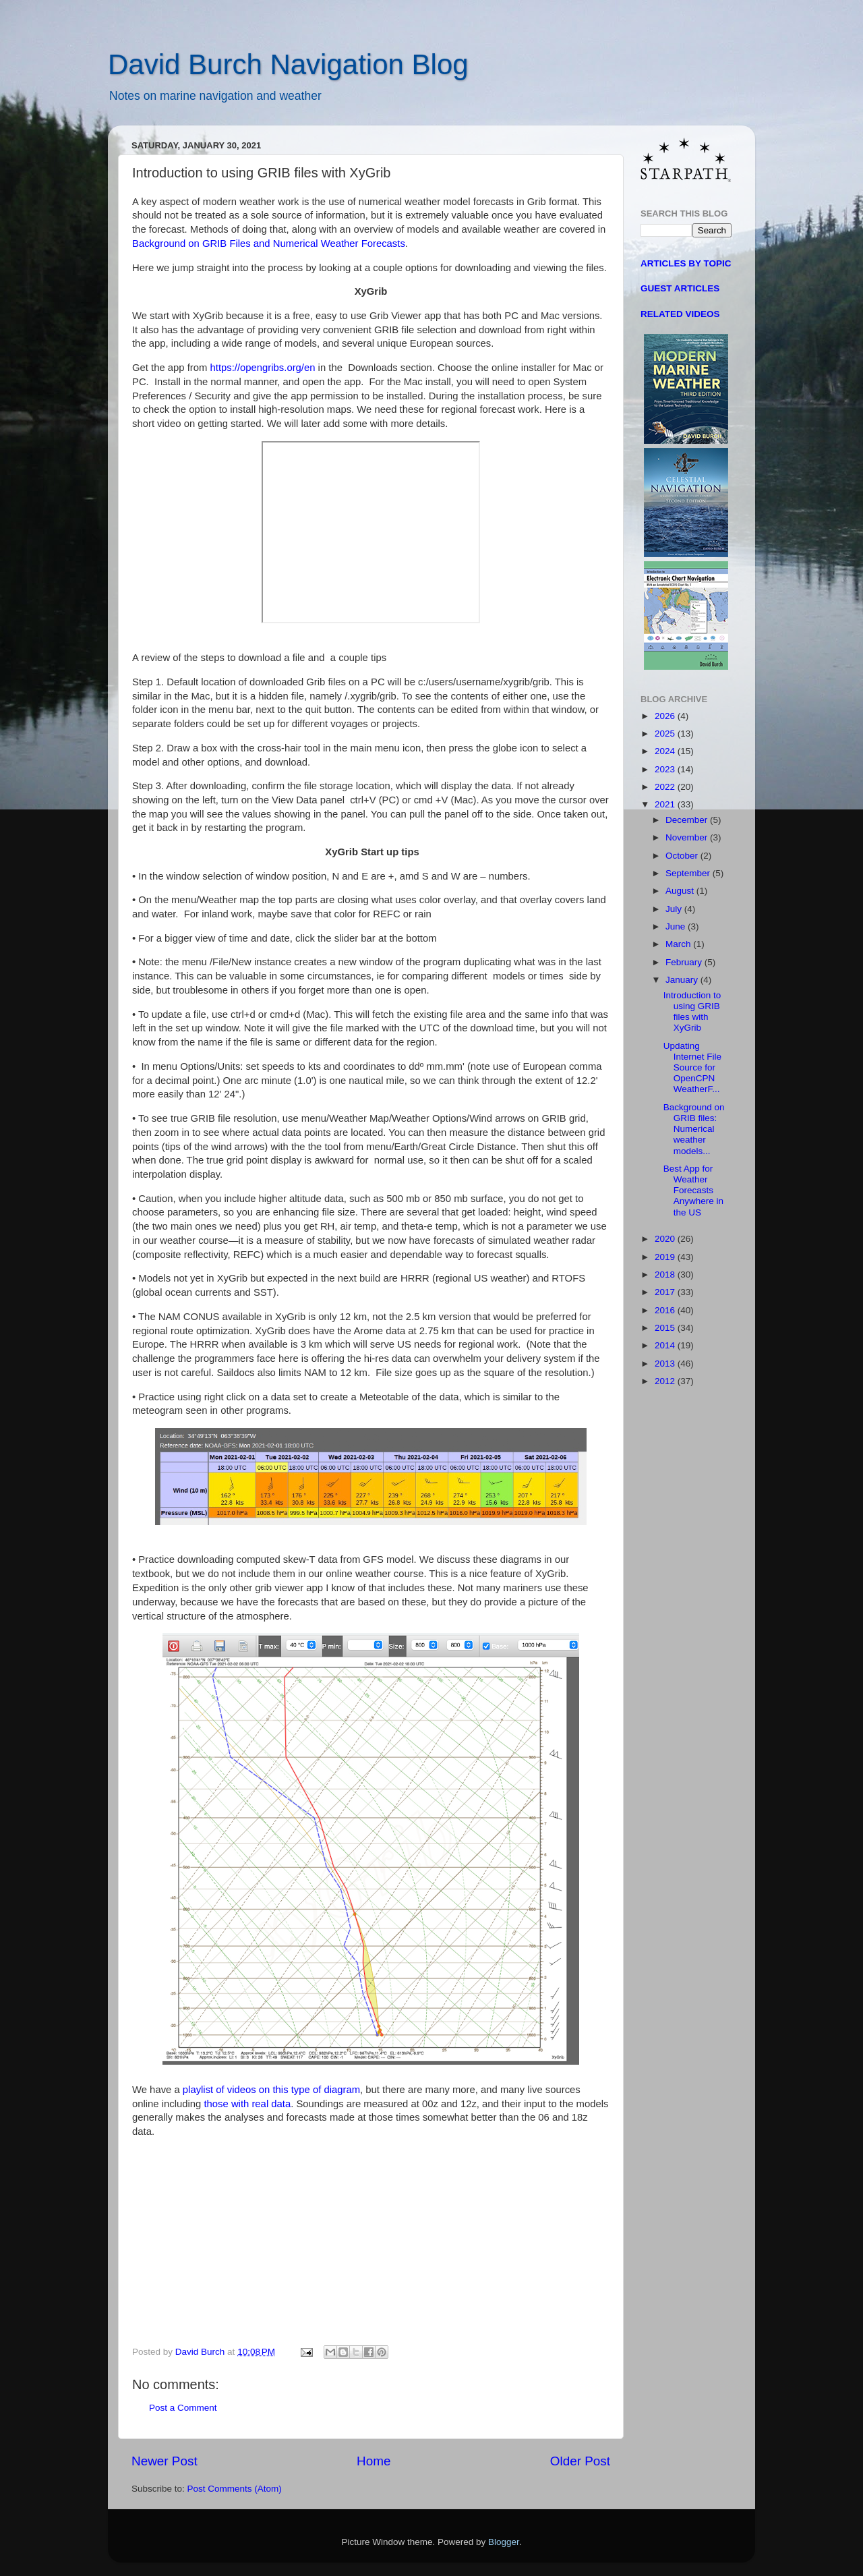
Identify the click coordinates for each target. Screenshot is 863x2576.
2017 (666, 1292)
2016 (666, 1310)
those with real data (247, 2103)
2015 (666, 1328)
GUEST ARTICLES (680, 288)
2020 (666, 1239)
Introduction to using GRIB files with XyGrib (692, 1011)
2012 (666, 1381)
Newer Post (164, 2461)
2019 (666, 1257)
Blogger (503, 2542)
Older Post (580, 2461)
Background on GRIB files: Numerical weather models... (694, 1129)
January (683, 980)
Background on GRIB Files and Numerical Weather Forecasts (268, 243)
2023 (666, 769)
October (683, 856)
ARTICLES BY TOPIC (686, 263)
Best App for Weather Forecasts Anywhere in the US (693, 1191)
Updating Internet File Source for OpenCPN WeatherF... (692, 1068)
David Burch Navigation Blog (288, 64)
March (679, 944)
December (687, 820)
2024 (666, 751)
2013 (666, 1363)
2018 (666, 1274)
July (674, 909)
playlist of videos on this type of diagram (271, 2089)
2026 (666, 716)
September (689, 873)
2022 (666, 787)
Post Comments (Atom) (234, 2489)
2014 (666, 1345)
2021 (666, 804)
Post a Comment (183, 2408)
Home (373, 2461)
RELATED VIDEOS (680, 314)
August (680, 891)
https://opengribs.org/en (263, 367)
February (685, 962)
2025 (666, 733)
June (676, 926)
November (687, 837)
